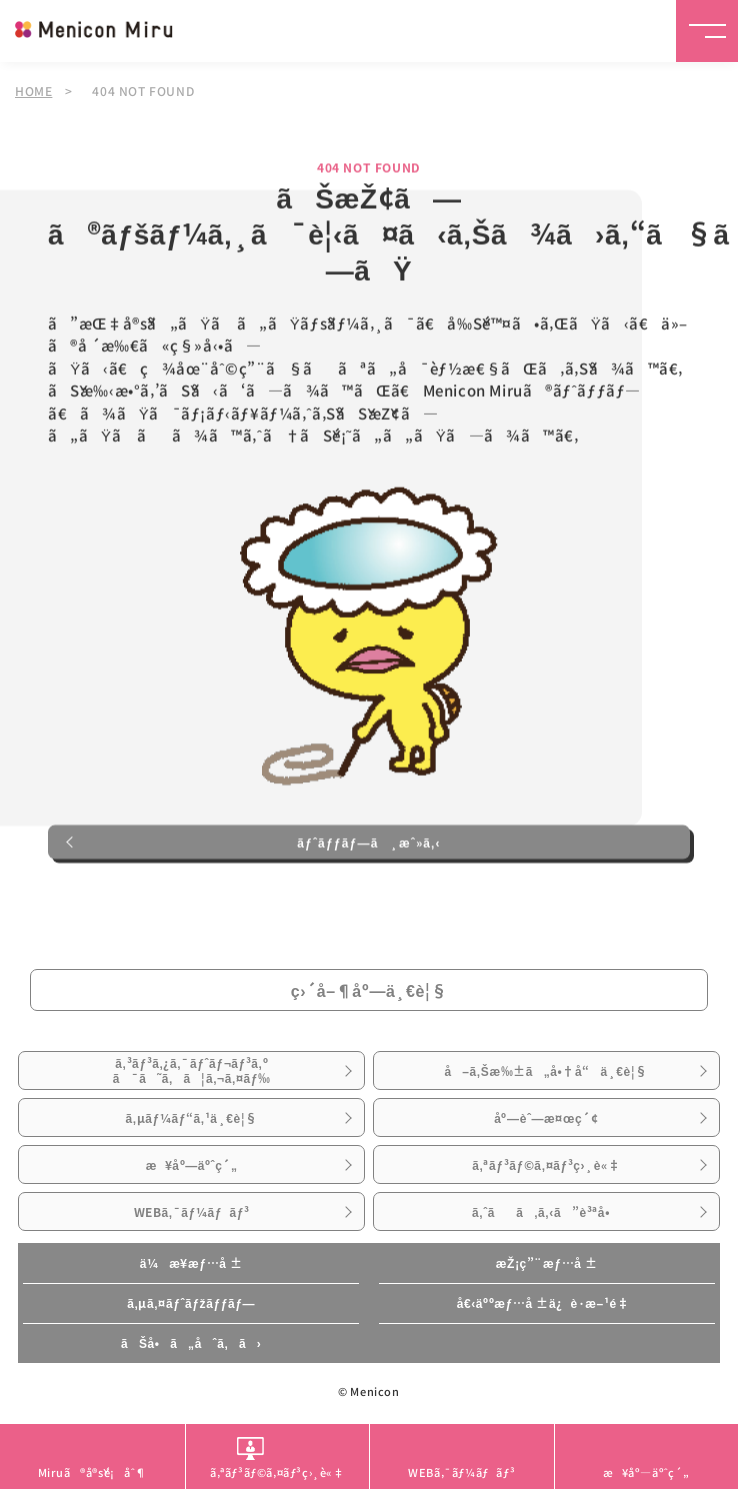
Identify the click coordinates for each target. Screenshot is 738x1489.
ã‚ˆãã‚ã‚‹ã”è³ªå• (546, 1212)
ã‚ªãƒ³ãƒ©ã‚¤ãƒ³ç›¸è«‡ (546, 1165)
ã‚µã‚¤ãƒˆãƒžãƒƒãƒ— (191, 1303)
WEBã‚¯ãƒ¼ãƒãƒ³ (192, 1212)
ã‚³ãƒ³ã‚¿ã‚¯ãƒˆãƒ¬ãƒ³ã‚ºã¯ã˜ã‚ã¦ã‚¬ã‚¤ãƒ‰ (192, 1070)
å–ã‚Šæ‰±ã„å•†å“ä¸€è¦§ (546, 1071)
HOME (33, 90)
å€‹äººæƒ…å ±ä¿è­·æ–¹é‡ (547, 1303)
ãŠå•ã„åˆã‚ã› (191, 1343)
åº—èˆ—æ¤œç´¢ (546, 1118)
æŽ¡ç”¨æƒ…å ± (547, 1263)
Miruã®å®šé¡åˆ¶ (92, 1472)
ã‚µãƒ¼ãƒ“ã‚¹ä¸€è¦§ (191, 1118)
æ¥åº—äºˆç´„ (192, 1165)
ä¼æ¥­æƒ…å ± (191, 1263)
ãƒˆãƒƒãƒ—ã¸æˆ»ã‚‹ (369, 843)
